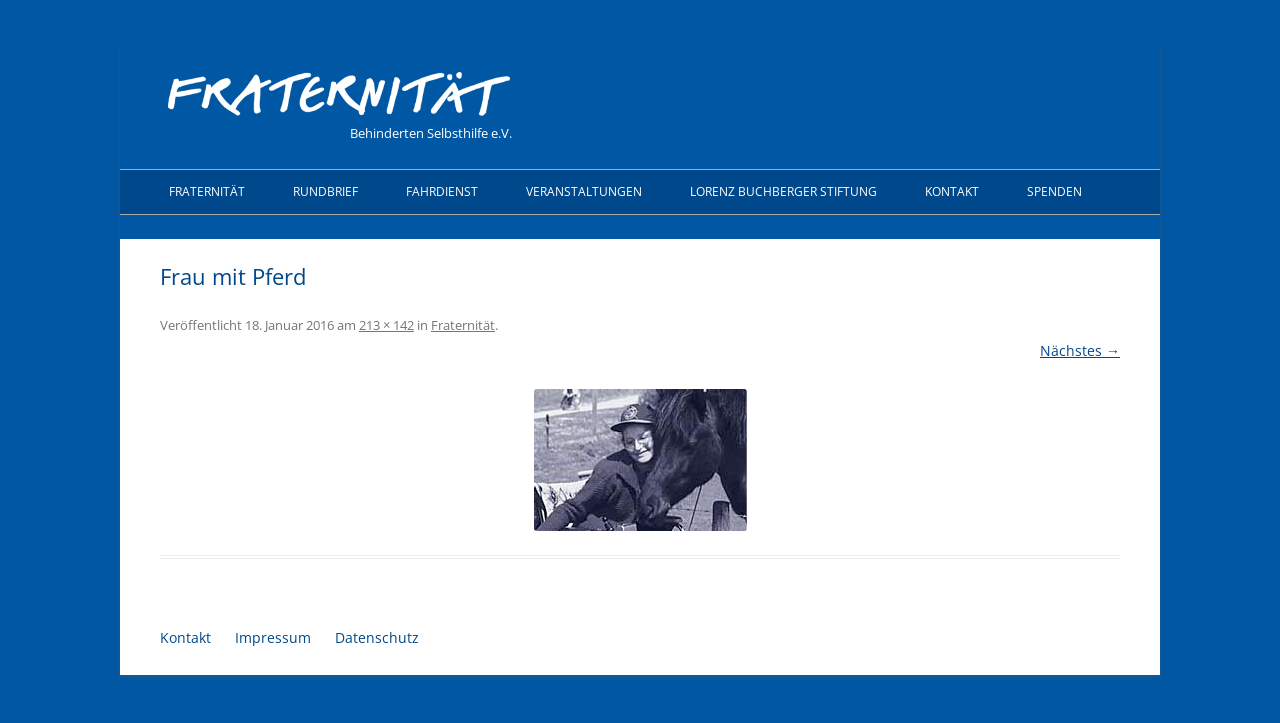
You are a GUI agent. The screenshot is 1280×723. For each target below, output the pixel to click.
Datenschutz (377, 637)
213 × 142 (386, 325)
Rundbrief (325, 191)
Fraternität (207, 191)
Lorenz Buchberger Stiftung (783, 191)
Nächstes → (1080, 350)
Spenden (1054, 191)
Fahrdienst (442, 191)
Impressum (273, 637)
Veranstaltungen (584, 191)
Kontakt (952, 191)
